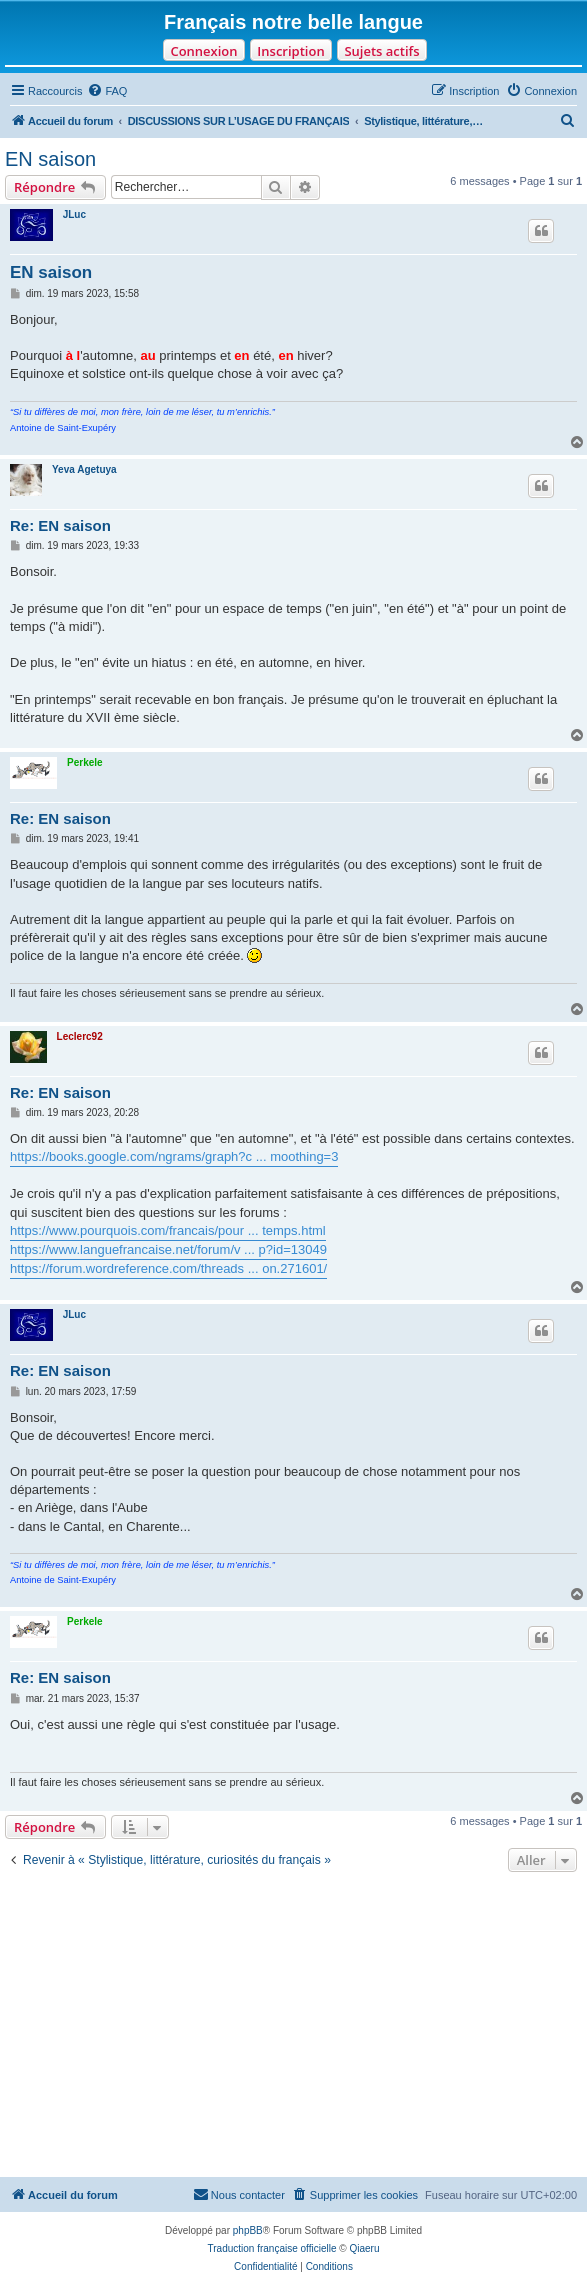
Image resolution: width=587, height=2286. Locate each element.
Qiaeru (364, 2248)
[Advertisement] (293, 2027)
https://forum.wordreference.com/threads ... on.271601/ (168, 1268)
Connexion (203, 51)
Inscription (290, 51)
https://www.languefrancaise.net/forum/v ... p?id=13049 (168, 1249)
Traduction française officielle (272, 2248)
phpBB (248, 2230)
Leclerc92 (80, 1036)
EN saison (50, 159)
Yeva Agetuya (84, 469)
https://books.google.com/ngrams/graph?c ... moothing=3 (174, 1156)
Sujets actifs (381, 51)
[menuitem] (107, 91)
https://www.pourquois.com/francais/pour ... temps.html (168, 1230)
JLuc (74, 214)
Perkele (85, 762)
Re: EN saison (60, 525)
